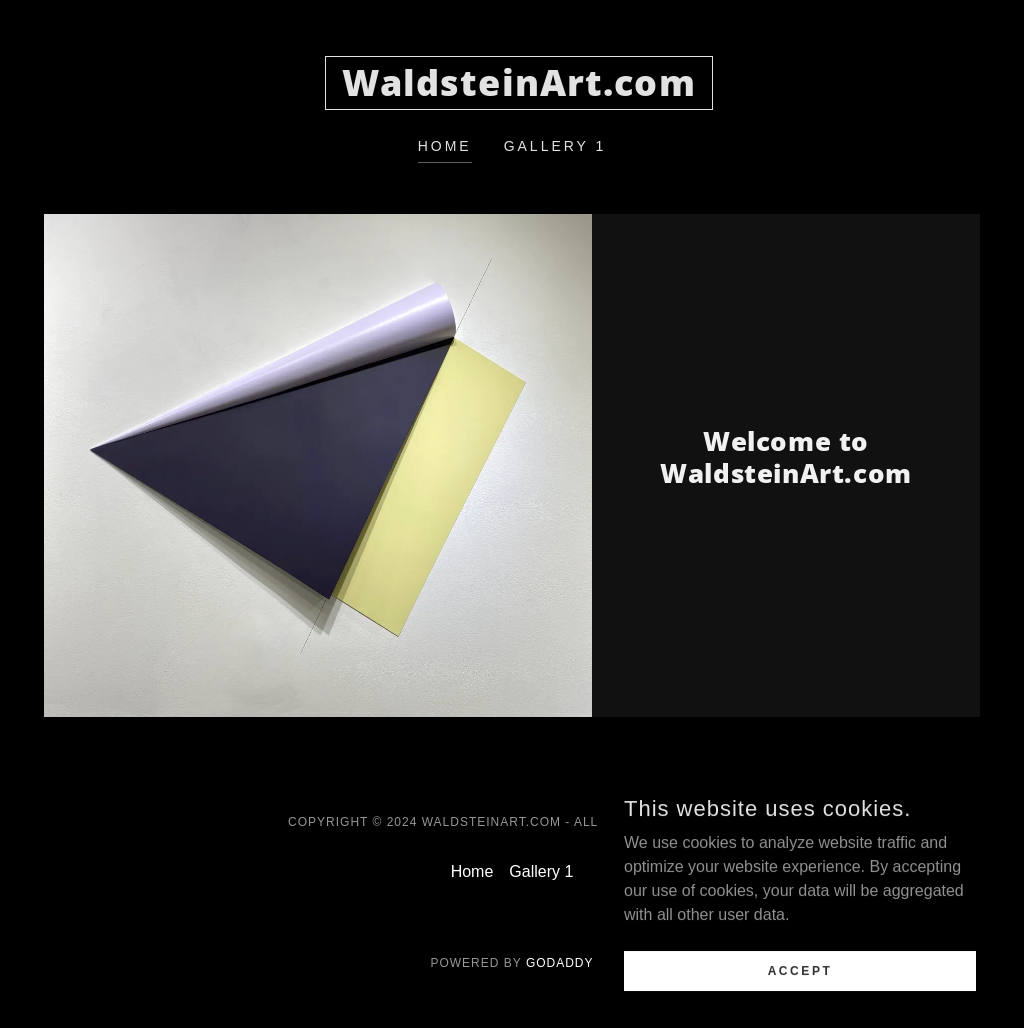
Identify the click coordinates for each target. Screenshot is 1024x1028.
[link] (519, 90)
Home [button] (472, 871)
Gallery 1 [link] (555, 146)
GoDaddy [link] (560, 963)
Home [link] (445, 146)
